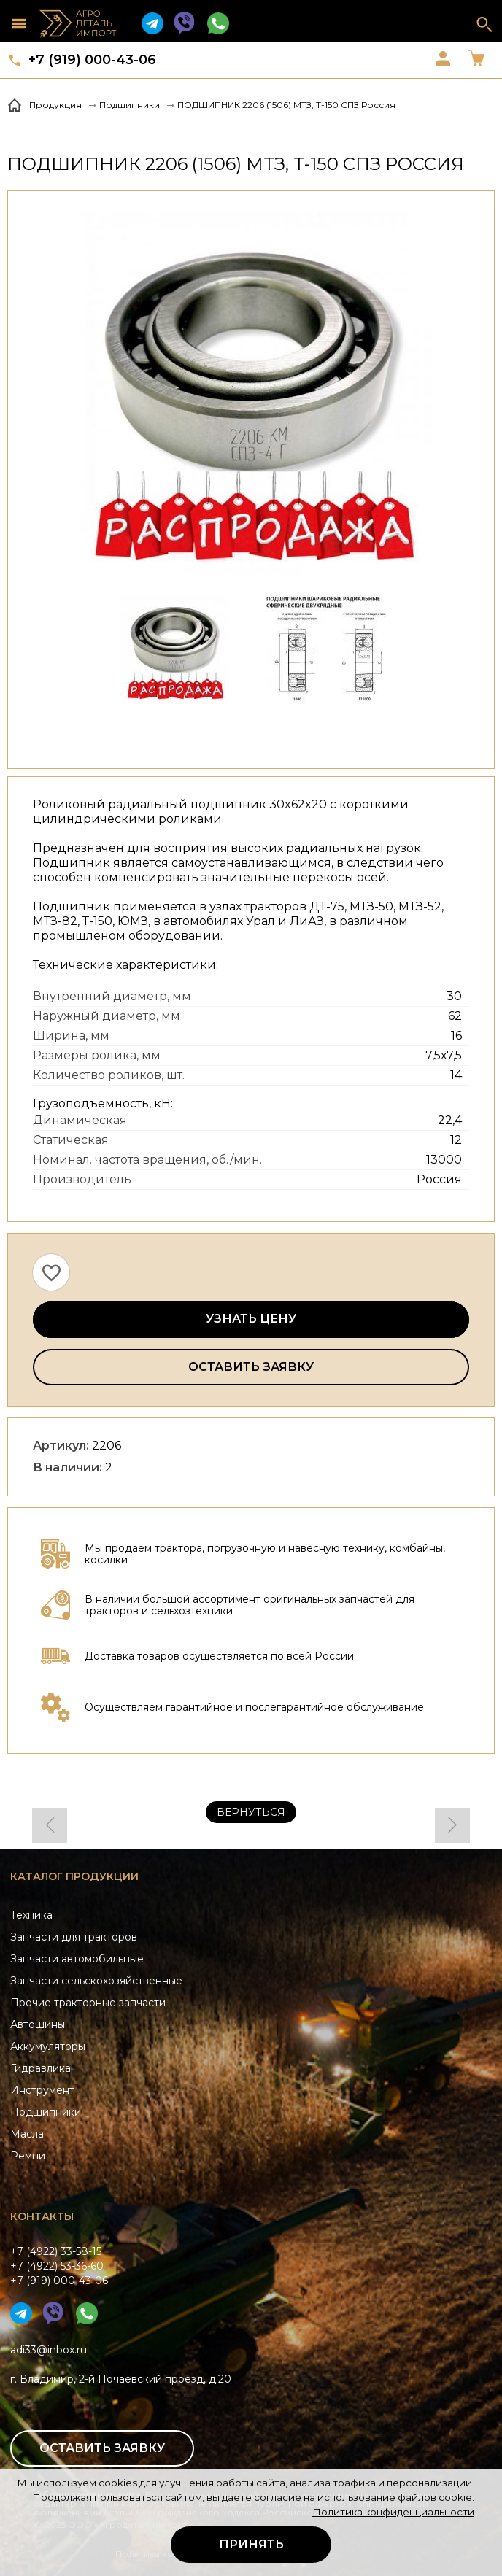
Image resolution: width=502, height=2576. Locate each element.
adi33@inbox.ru (48, 2349)
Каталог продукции (74, 1876)
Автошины (37, 2024)
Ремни (27, 2155)
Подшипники (45, 2112)
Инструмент (42, 2090)
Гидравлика (40, 2068)
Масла (27, 2133)
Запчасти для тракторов (73, 1936)
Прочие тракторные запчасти (88, 2002)
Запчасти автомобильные (77, 1958)
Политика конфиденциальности (393, 2512)
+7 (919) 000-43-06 (92, 60)
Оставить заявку (251, 1367)
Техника (31, 1915)
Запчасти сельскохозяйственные (96, 1980)
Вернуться (251, 1812)
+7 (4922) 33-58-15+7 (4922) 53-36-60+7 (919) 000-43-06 (59, 2266)
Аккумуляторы (47, 2046)
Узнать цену (251, 1319)
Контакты (42, 2216)
